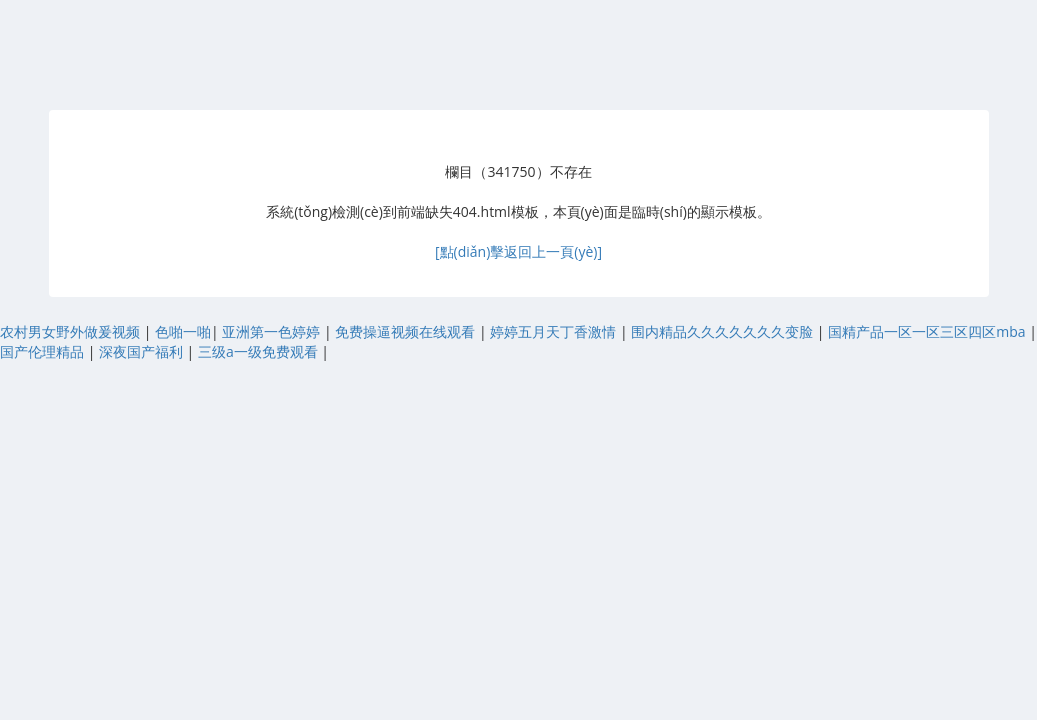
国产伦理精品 (44, 351)
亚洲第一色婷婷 (273, 331)
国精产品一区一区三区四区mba (928, 331)
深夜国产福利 (143, 351)
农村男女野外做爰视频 (72, 331)
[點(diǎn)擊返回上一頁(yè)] (518, 251)
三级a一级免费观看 (259, 351)
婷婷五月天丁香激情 (555, 331)
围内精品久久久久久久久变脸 (724, 331)
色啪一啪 (183, 331)
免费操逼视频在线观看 (407, 331)
